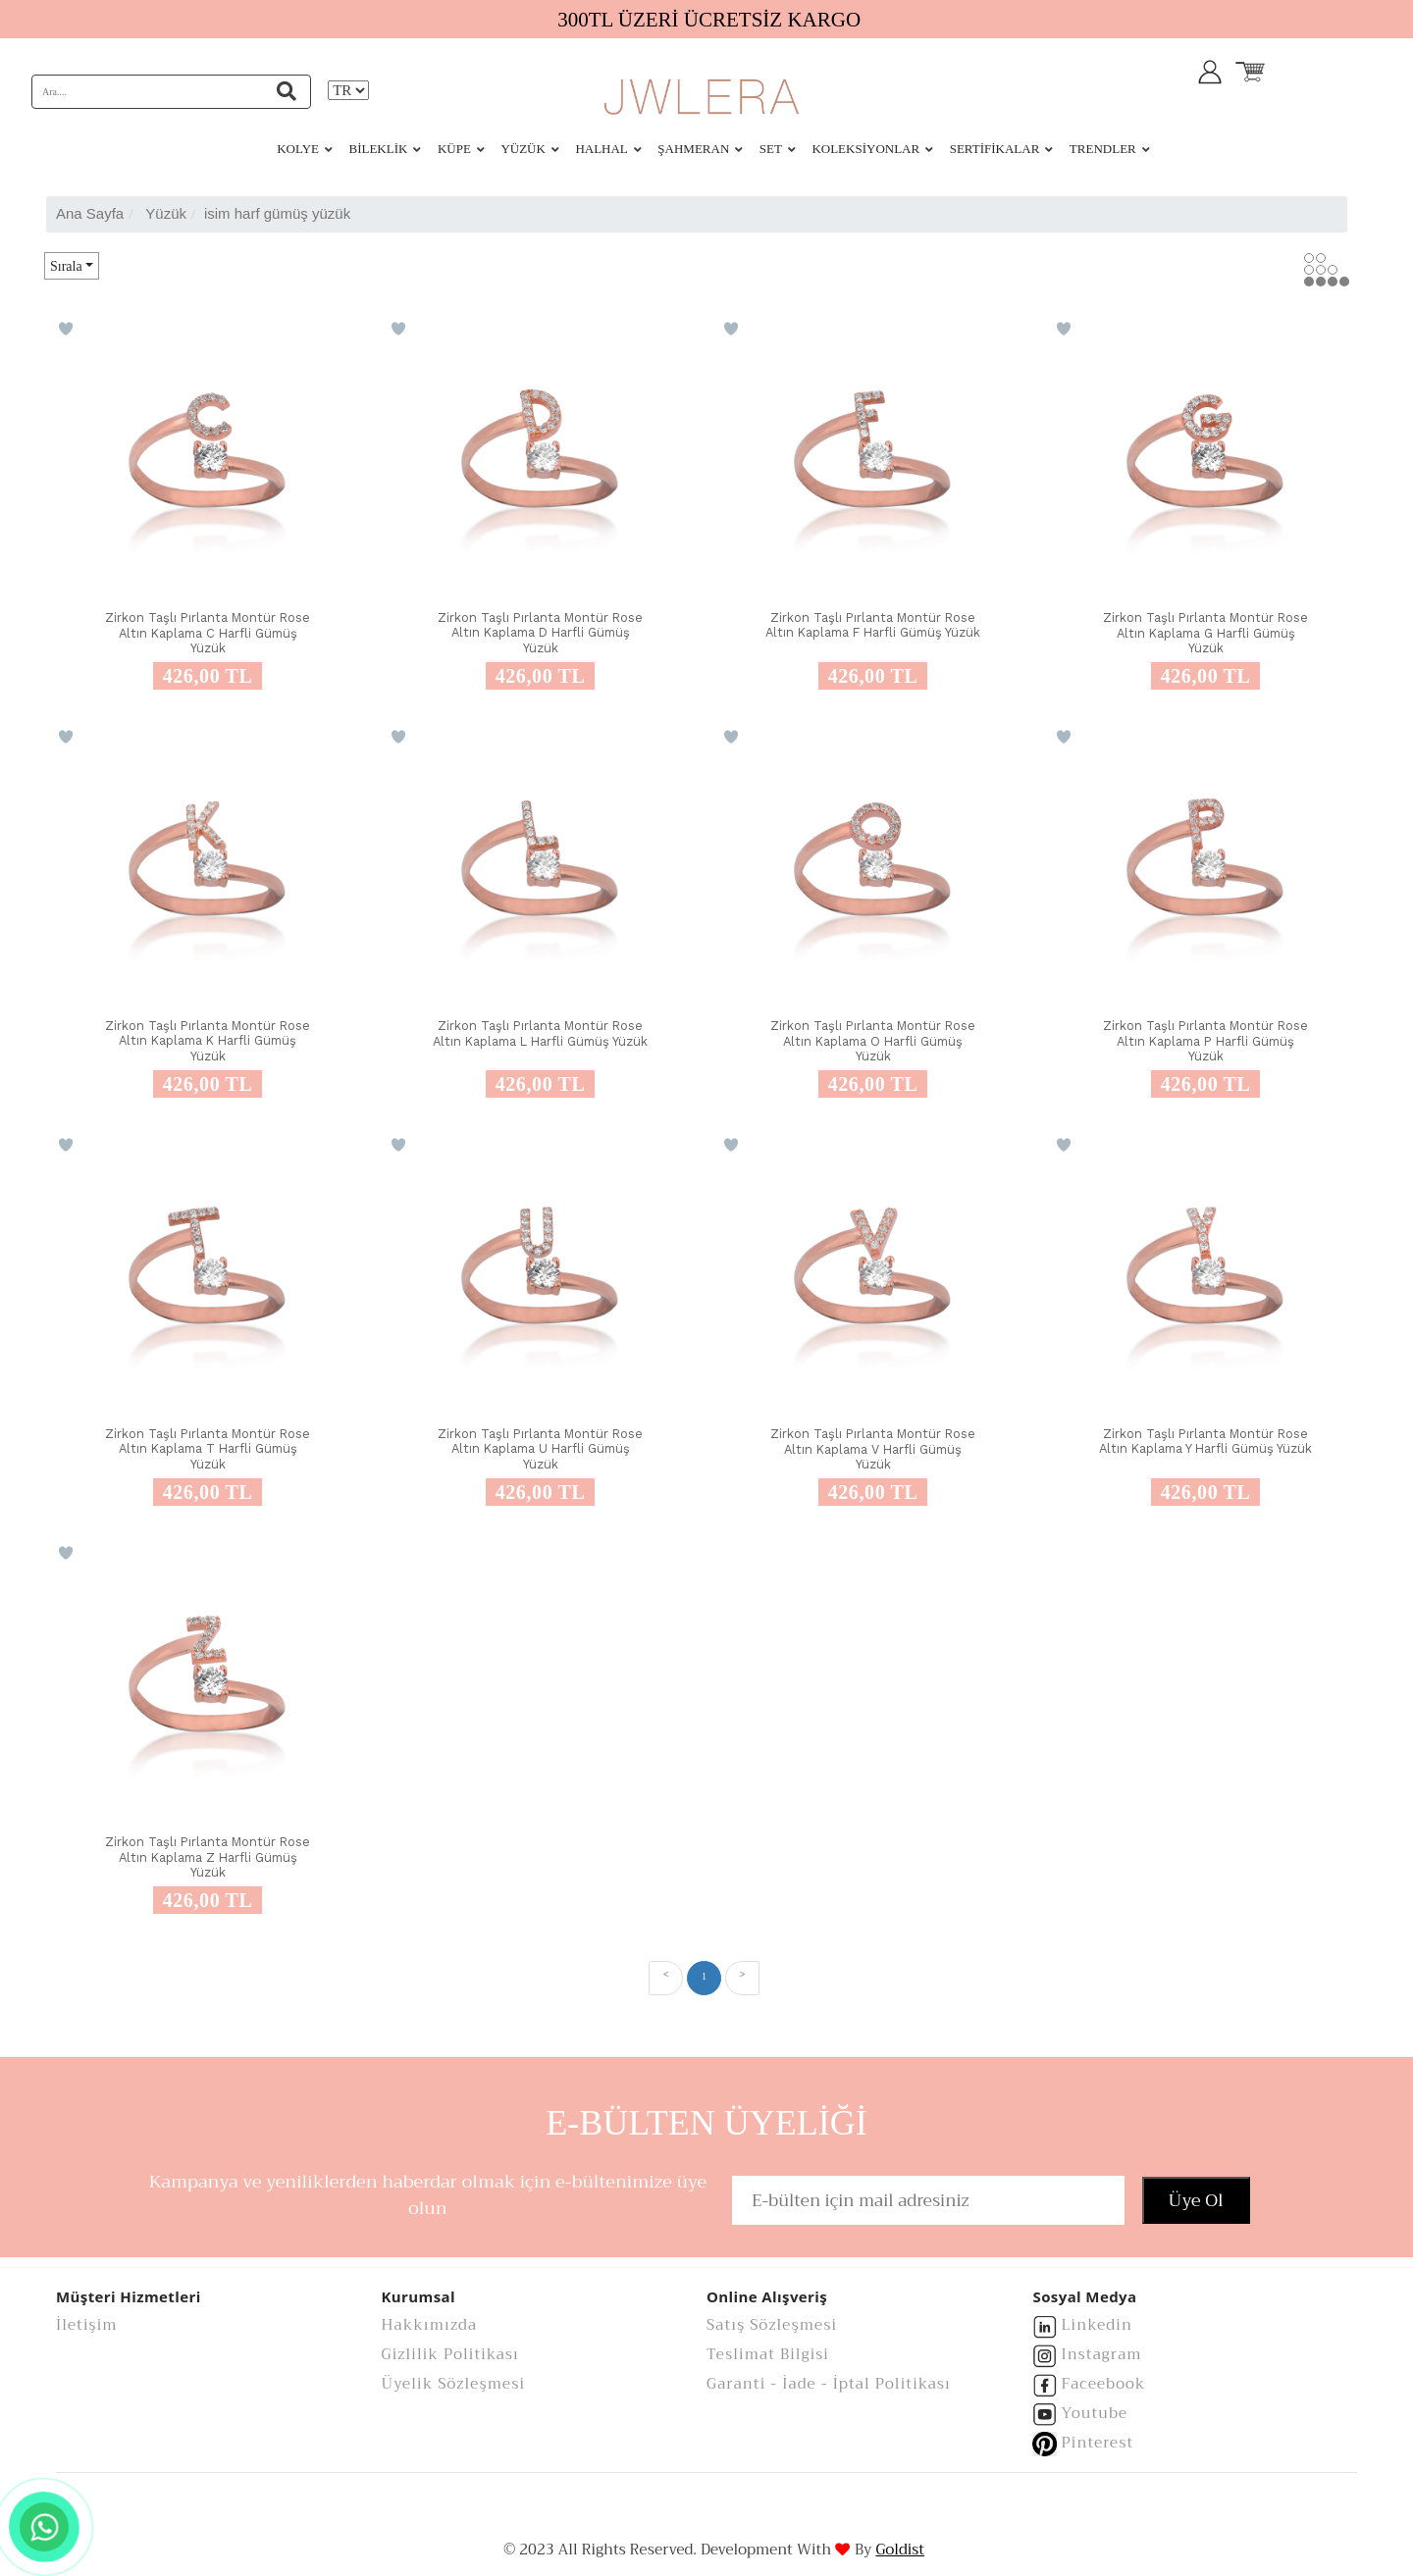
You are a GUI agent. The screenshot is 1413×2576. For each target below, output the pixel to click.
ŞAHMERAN (693, 148)
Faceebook (1104, 2383)
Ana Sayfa (90, 213)
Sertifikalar (995, 148)
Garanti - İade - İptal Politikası (828, 2383)
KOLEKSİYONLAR (865, 148)
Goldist (899, 2550)
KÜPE (454, 148)
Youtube (1095, 2413)
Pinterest (1098, 2442)
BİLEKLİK (377, 148)
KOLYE (298, 148)
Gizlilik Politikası (451, 2354)
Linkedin (1097, 2325)
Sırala (66, 266)
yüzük (165, 213)
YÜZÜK (523, 148)
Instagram (1102, 2354)
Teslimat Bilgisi (767, 2354)
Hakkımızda (430, 2325)
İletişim (87, 2325)
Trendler (1103, 148)
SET (770, 148)
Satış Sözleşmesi (771, 2325)
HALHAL (601, 148)
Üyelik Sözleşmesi (454, 2383)
